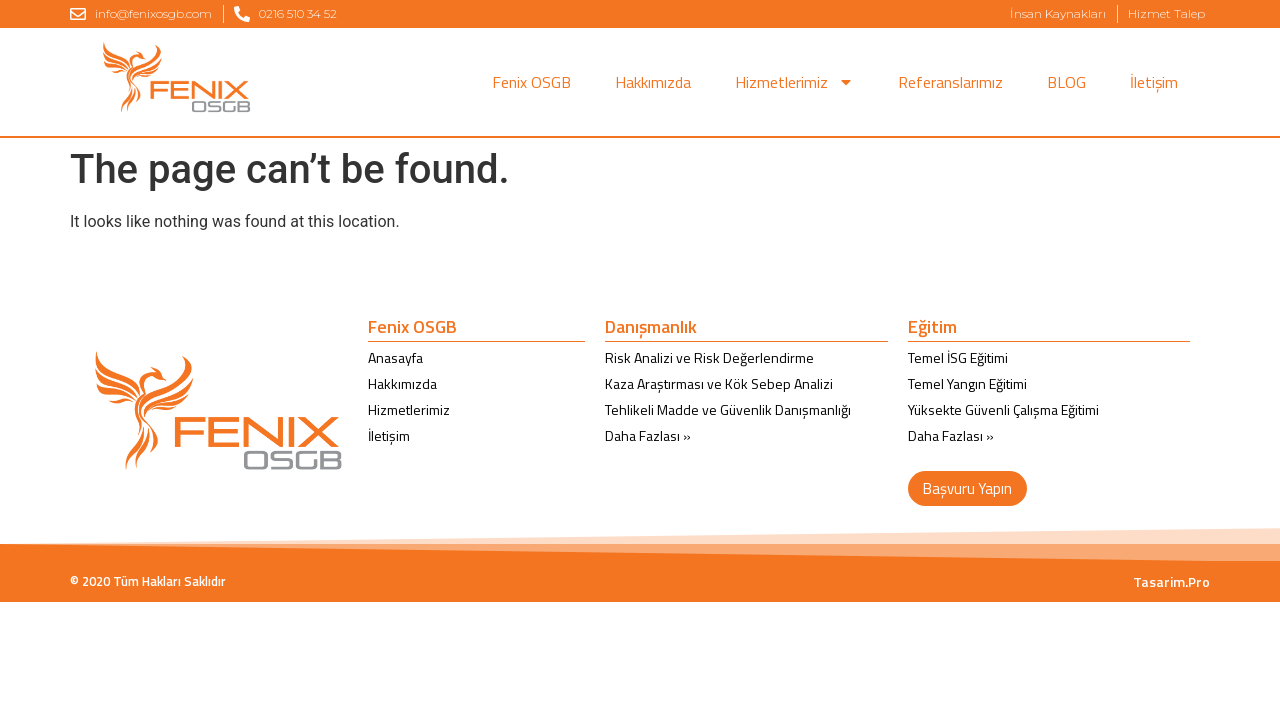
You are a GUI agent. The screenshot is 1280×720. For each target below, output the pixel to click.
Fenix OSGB (531, 82)
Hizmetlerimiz (794, 82)
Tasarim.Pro (1171, 581)
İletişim (1154, 82)
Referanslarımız (950, 82)
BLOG (1066, 82)
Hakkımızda (653, 82)
